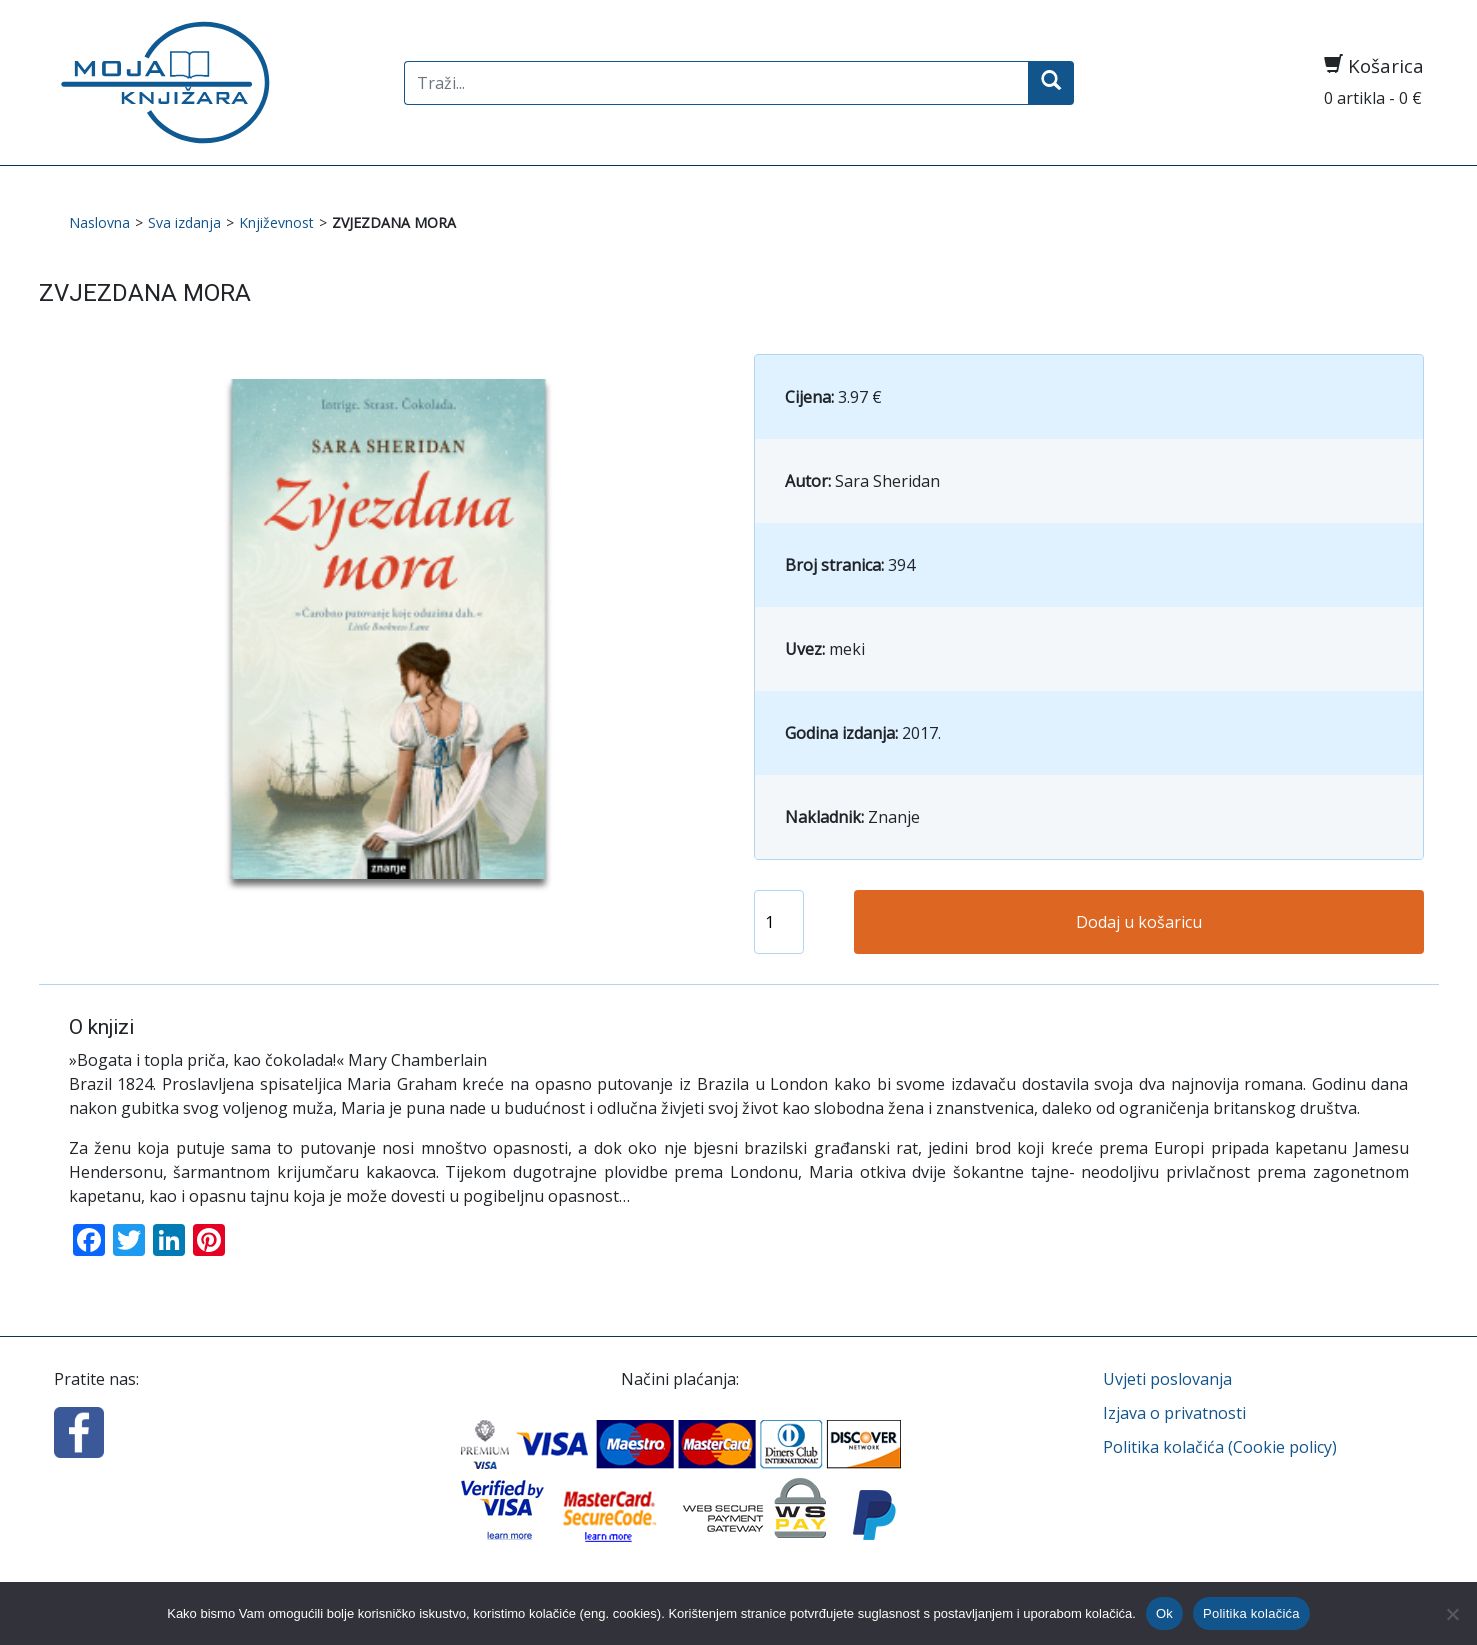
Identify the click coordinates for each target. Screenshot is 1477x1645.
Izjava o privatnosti (1174, 1413)
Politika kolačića (1251, 1613)
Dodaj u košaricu (1139, 922)
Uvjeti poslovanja (1167, 1379)
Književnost (276, 222)
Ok (1164, 1613)
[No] (1452, 1614)
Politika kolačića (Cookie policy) (1220, 1447)
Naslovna (99, 222)
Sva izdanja (184, 222)
